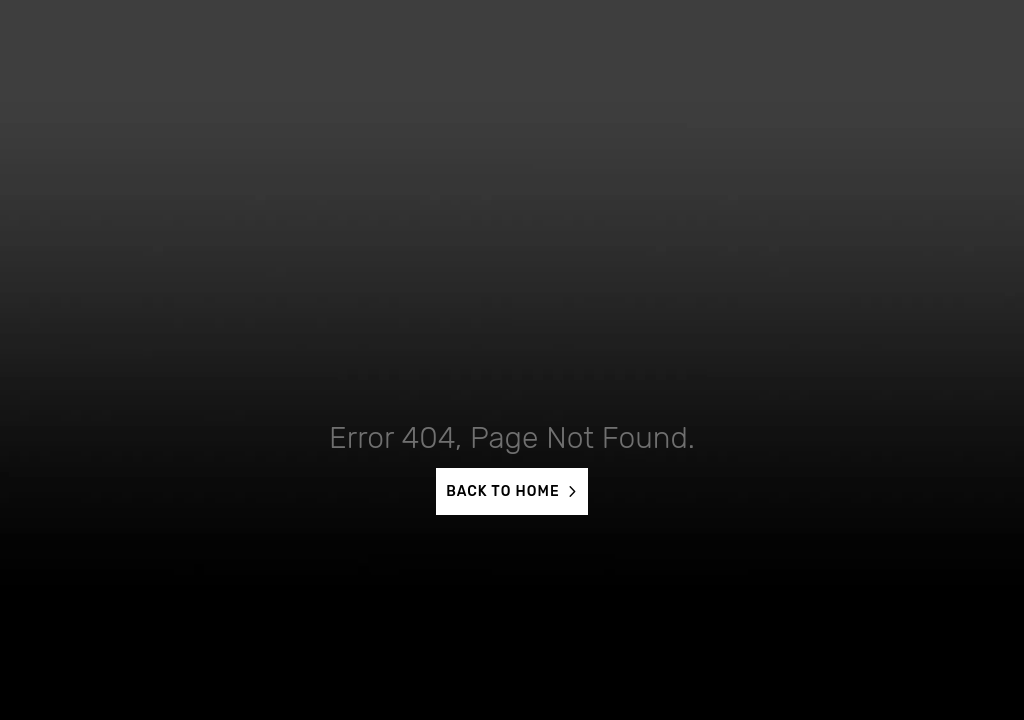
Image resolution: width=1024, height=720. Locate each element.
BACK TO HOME (502, 491)
